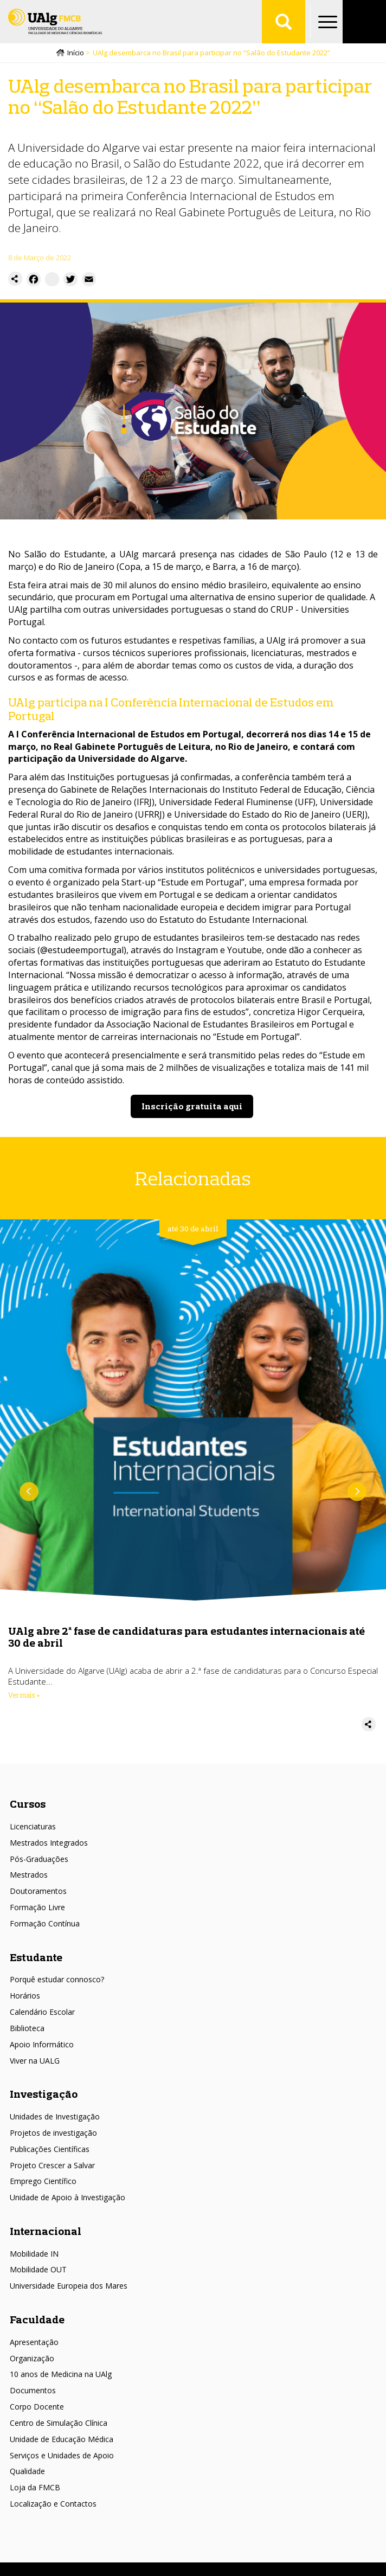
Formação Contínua (45, 1923)
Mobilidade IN (34, 2254)
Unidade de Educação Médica (61, 2439)
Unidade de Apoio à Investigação (67, 2197)
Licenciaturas (33, 1826)
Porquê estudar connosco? (57, 1979)
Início (75, 52)
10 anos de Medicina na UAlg (61, 2374)
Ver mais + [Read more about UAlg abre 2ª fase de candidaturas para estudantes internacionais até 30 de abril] (24, 1695)
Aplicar (283, 21)
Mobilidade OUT (38, 2269)
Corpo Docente (37, 2406)
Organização (32, 2358)
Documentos (33, 2390)
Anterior (29, 1491)
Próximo (357, 1491)
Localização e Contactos (53, 2503)
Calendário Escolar (42, 2012)
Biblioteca (27, 2028)
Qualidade (27, 2471)
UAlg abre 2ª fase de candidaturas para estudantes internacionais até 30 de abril (186, 1636)
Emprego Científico (43, 2181)
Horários (25, 1995)
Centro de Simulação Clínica (58, 2423)
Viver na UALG (35, 2060)
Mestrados (29, 1875)
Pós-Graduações (39, 1859)
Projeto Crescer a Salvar (52, 2165)
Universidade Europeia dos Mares (68, 2286)
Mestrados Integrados (49, 1843)
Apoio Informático (42, 2044)
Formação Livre (37, 1907)
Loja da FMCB (35, 2487)
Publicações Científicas (49, 2149)
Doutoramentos (38, 1891)
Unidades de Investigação (55, 2116)
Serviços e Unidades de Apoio (62, 2455)
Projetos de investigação (53, 2133)
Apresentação (34, 2342)
